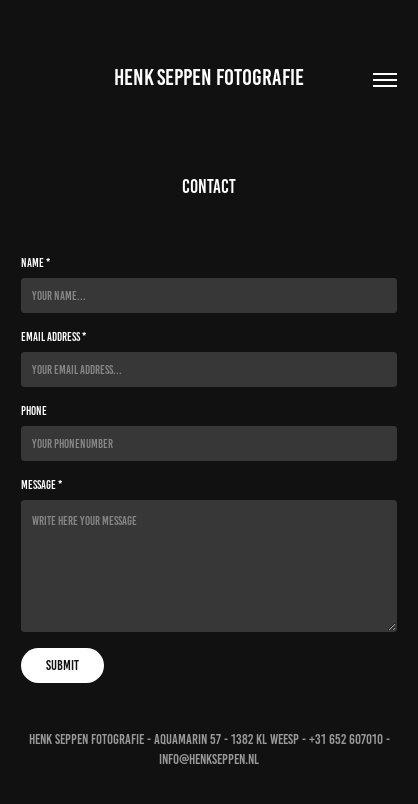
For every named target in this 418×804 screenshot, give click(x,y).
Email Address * (53, 336)
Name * (35, 262)
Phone (34, 410)
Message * (41, 484)
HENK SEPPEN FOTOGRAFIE (209, 77)
